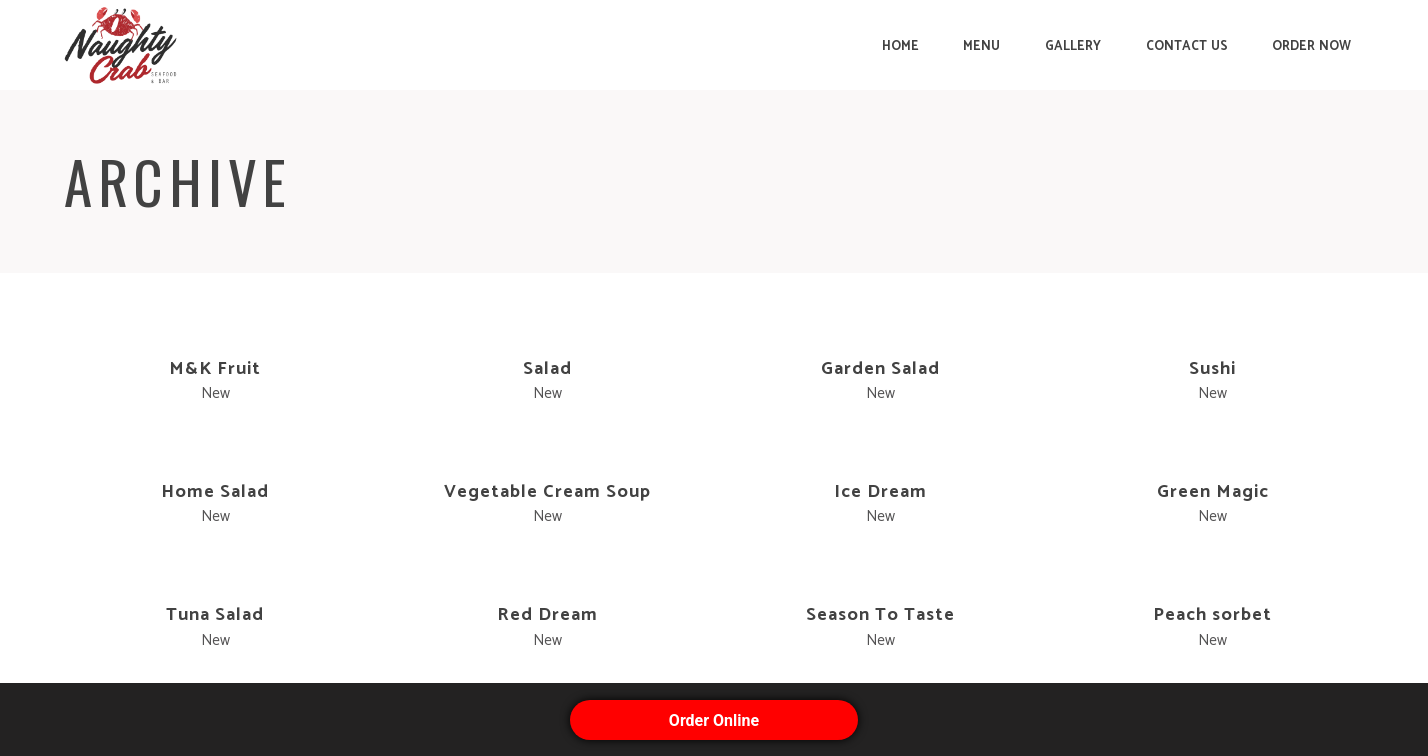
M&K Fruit (215, 369)
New (215, 393)
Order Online (714, 720)
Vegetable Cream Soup (547, 492)
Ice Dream (880, 492)
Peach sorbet (1212, 615)
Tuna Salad (215, 615)
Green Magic (1213, 492)
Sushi (1212, 369)
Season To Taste (880, 615)
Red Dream (547, 615)
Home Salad (215, 492)
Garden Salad (880, 369)
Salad (547, 369)
